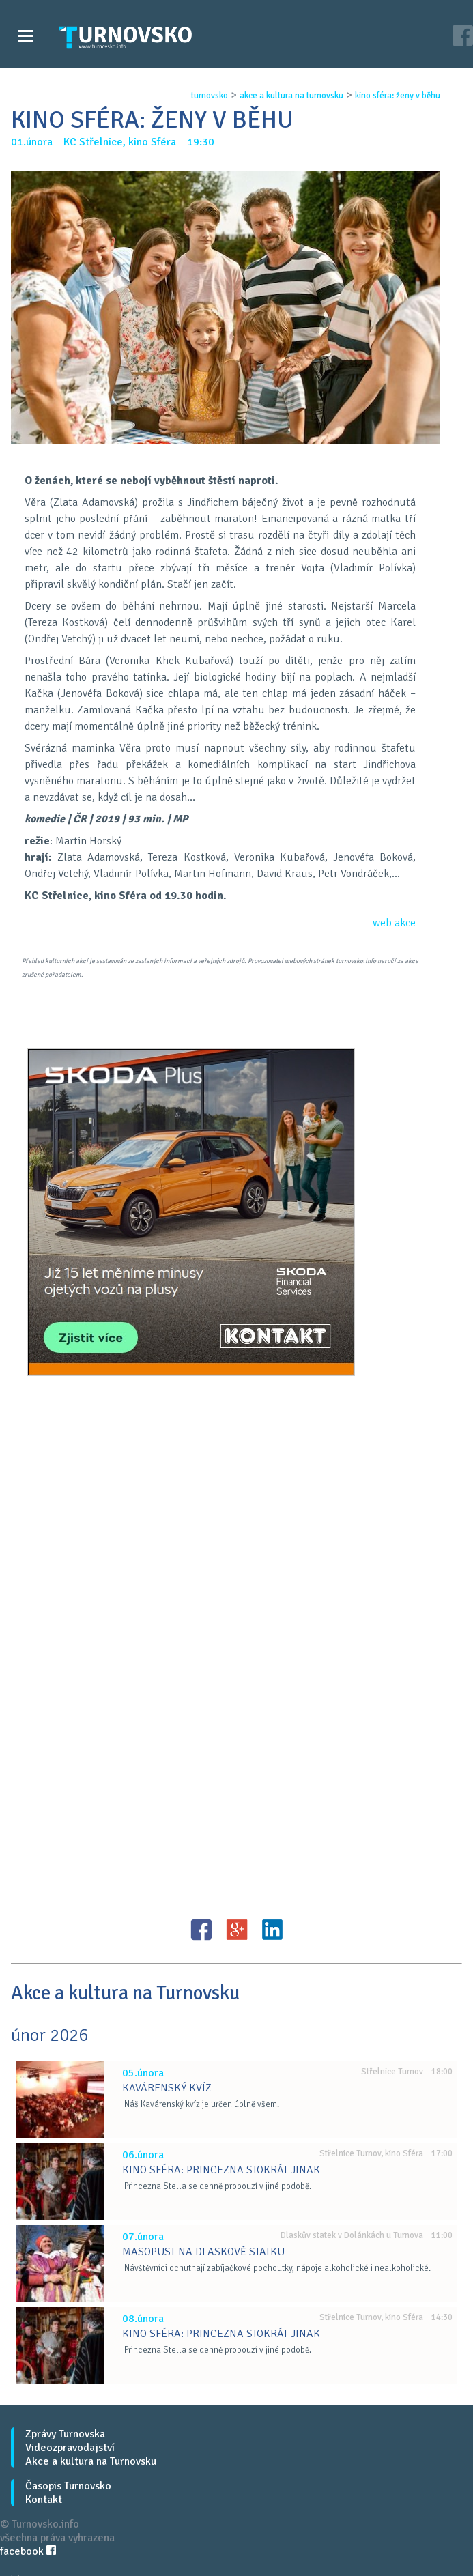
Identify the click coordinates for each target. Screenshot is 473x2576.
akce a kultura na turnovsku (291, 95)
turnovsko (209, 95)
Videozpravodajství (70, 2448)
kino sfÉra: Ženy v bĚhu (397, 95)
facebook (28, 2551)
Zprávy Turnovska (65, 2434)
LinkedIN (272, 1929)
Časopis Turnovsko (68, 2486)
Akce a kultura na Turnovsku (90, 2461)
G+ (236, 1929)
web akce (394, 923)
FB (201, 1929)
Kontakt (43, 2499)
